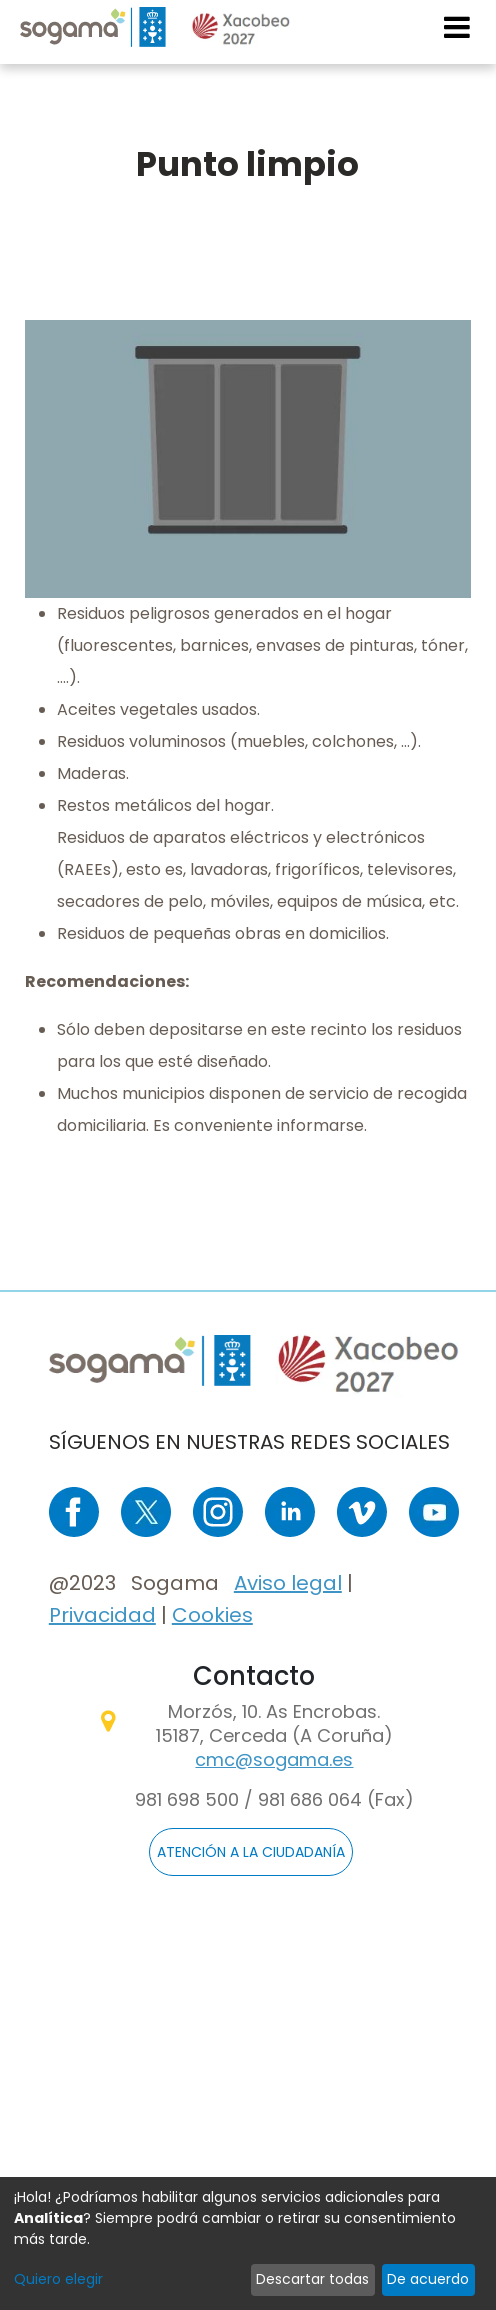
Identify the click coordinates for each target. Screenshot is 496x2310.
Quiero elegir (58, 2279)
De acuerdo (428, 2279)
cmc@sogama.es (274, 1759)
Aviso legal (288, 1583)
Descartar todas (312, 2279)
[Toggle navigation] (458, 27)
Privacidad (102, 1615)
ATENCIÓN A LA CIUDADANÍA (251, 1852)
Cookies (212, 1615)
